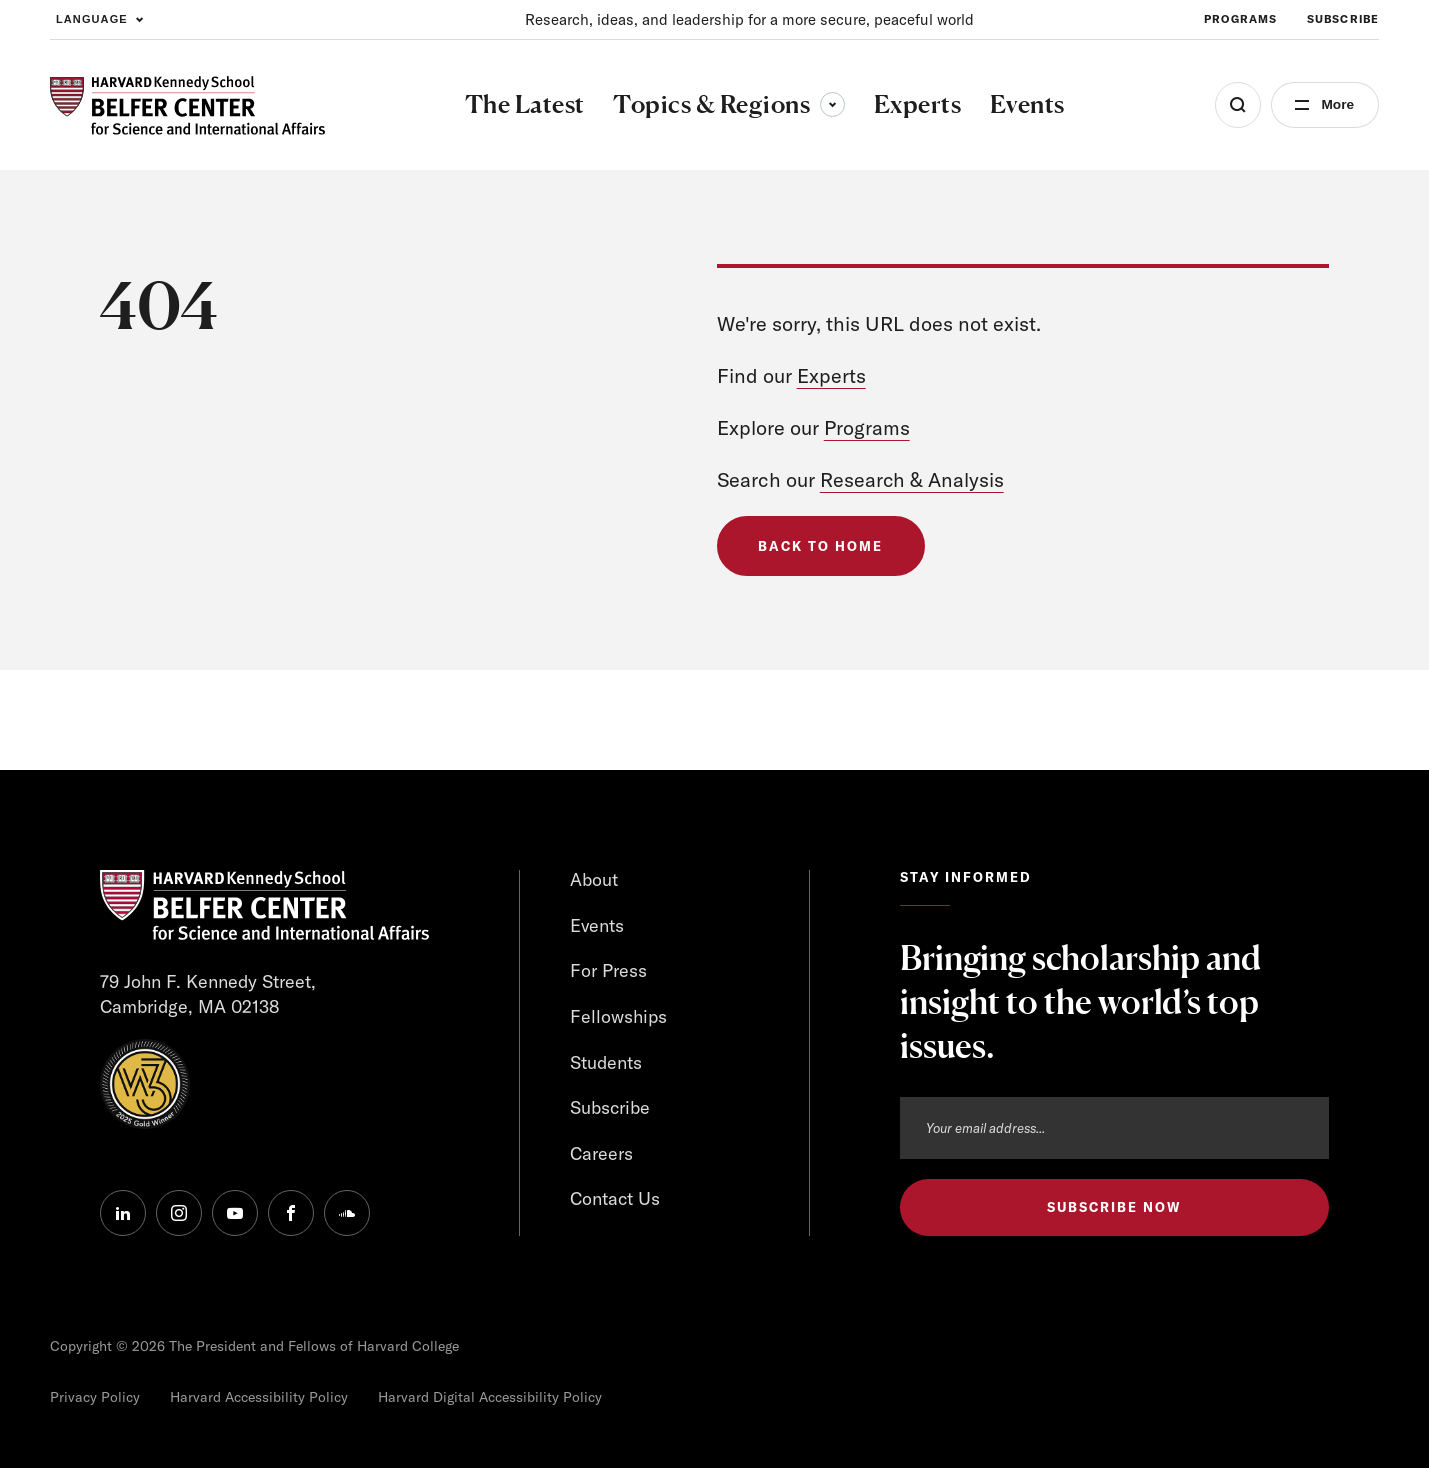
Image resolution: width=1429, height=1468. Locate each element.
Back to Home (821, 546)
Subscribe (610, 1107)
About (594, 879)
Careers (601, 1153)
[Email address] (1114, 1128)
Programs (867, 427)
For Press (608, 970)
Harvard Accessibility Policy (259, 1397)
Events (597, 925)
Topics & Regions (728, 104)
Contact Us (615, 1199)
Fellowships (618, 1016)
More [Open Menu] (1336, 105)
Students (606, 1062)
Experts (831, 375)
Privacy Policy (95, 1397)
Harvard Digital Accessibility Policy (490, 1397)
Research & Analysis (912, 479)
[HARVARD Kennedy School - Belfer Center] (187, 105)
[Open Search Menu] (1236, 105)
